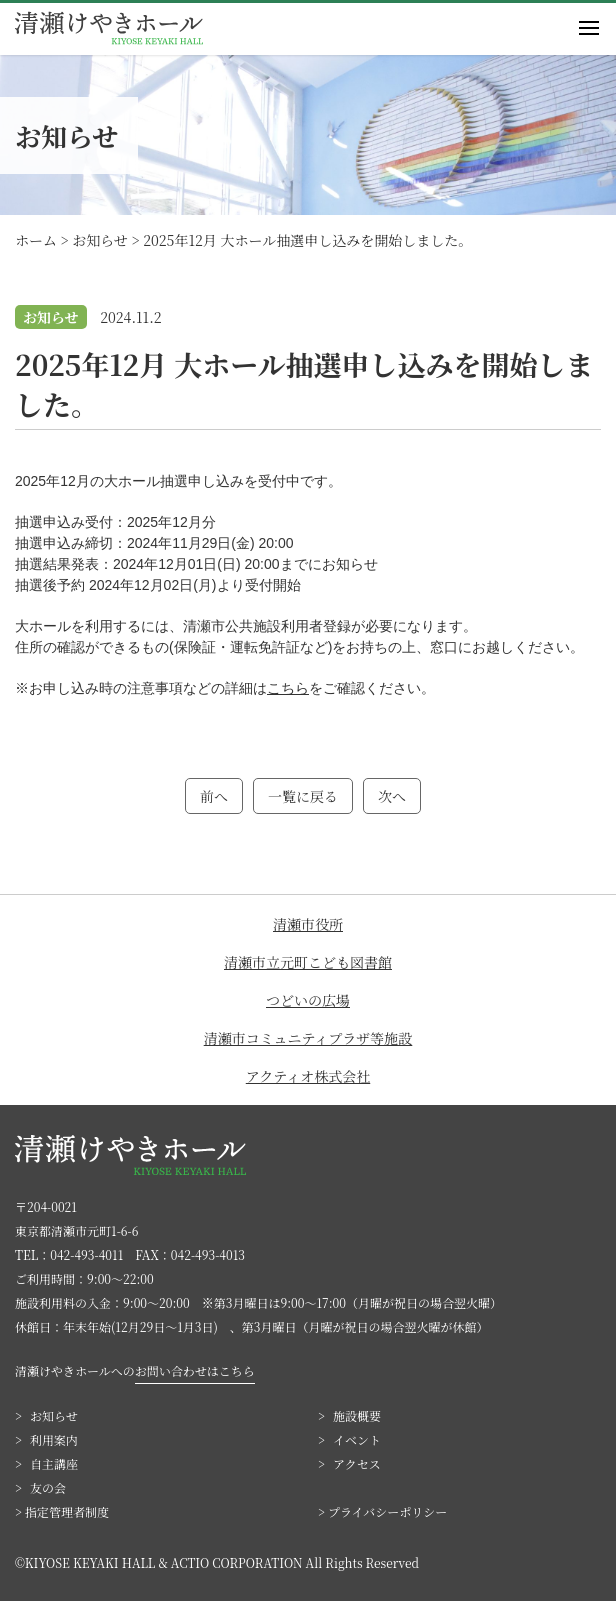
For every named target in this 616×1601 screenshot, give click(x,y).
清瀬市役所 (308, 924)
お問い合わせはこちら (195, 1370)
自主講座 (54, 1463)
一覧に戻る (303, 796)
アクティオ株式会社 (308, 1076)
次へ (392, 796)
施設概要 (357, 1415)
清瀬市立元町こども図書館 (308, 962)
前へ (214, 796)
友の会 (48, 1487)
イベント (357, 1439)
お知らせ (54, 1415)
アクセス (357, 1463)
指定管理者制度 (67, 1511)
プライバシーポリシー (387, 1511)
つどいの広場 (308, 1000)
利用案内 (54, 1439)
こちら (288, 688)
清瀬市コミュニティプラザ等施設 (308, 1038)
